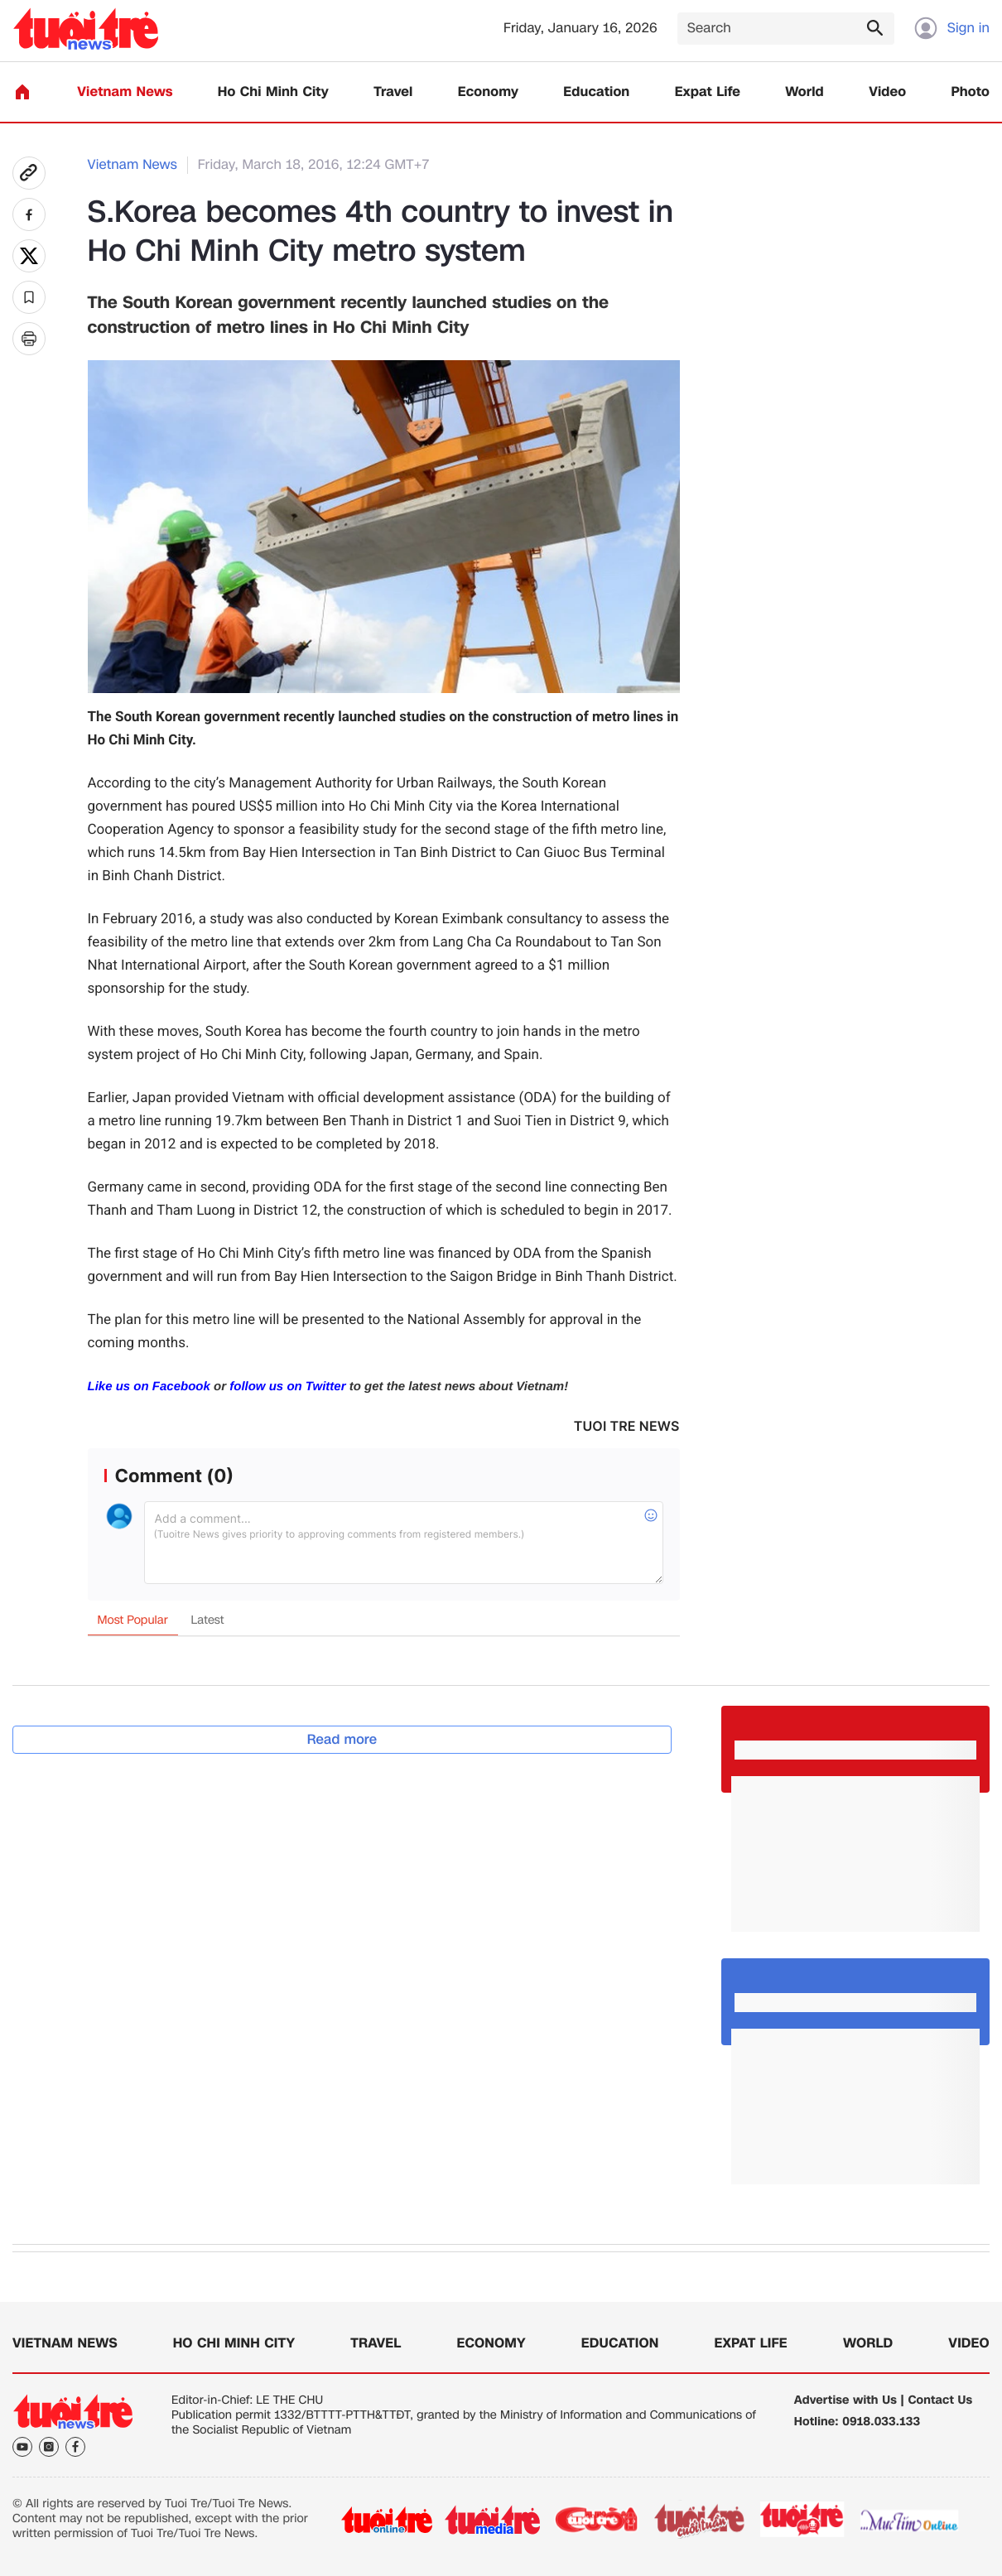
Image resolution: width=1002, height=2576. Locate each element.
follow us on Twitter (287, 1386)
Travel (392, 92)
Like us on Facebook (149, 1386)
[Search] (785, 28)
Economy (488, 92)
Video (887, 92)
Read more (342, 1739)
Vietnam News (124, 92)
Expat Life (707, 92)
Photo (970, 92)
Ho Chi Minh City (273, 92)
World (804, 92)
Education (596, 92)
